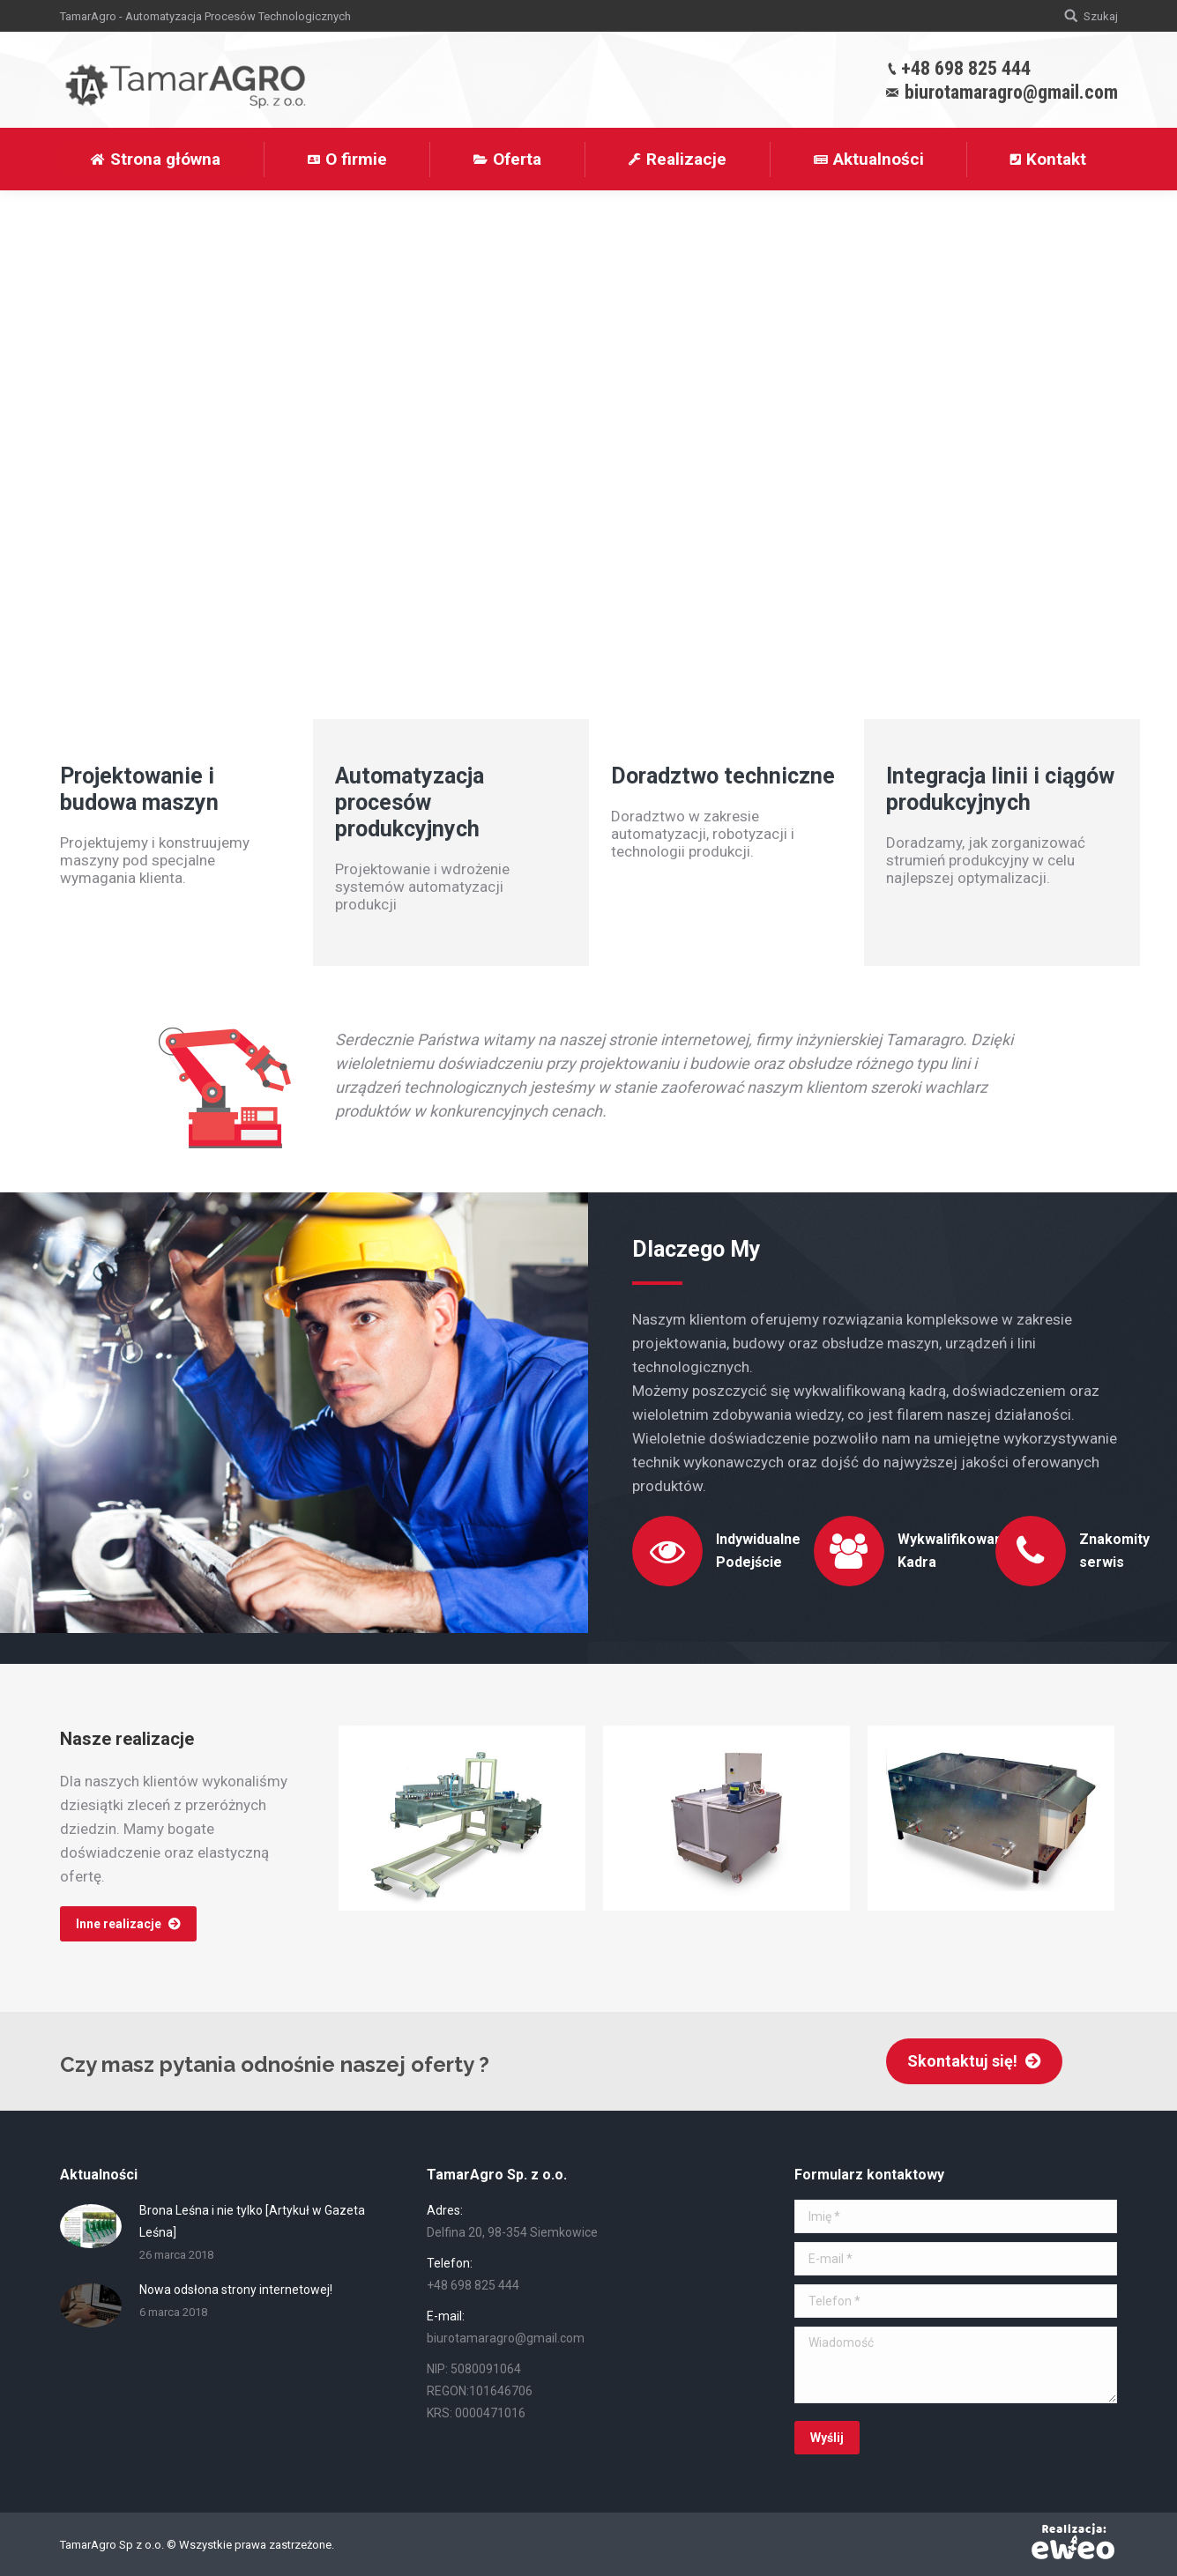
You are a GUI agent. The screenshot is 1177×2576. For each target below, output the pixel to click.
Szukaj (1101, 16)
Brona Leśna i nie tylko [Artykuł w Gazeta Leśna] (252, 2221)
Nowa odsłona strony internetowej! (235, 2290)
